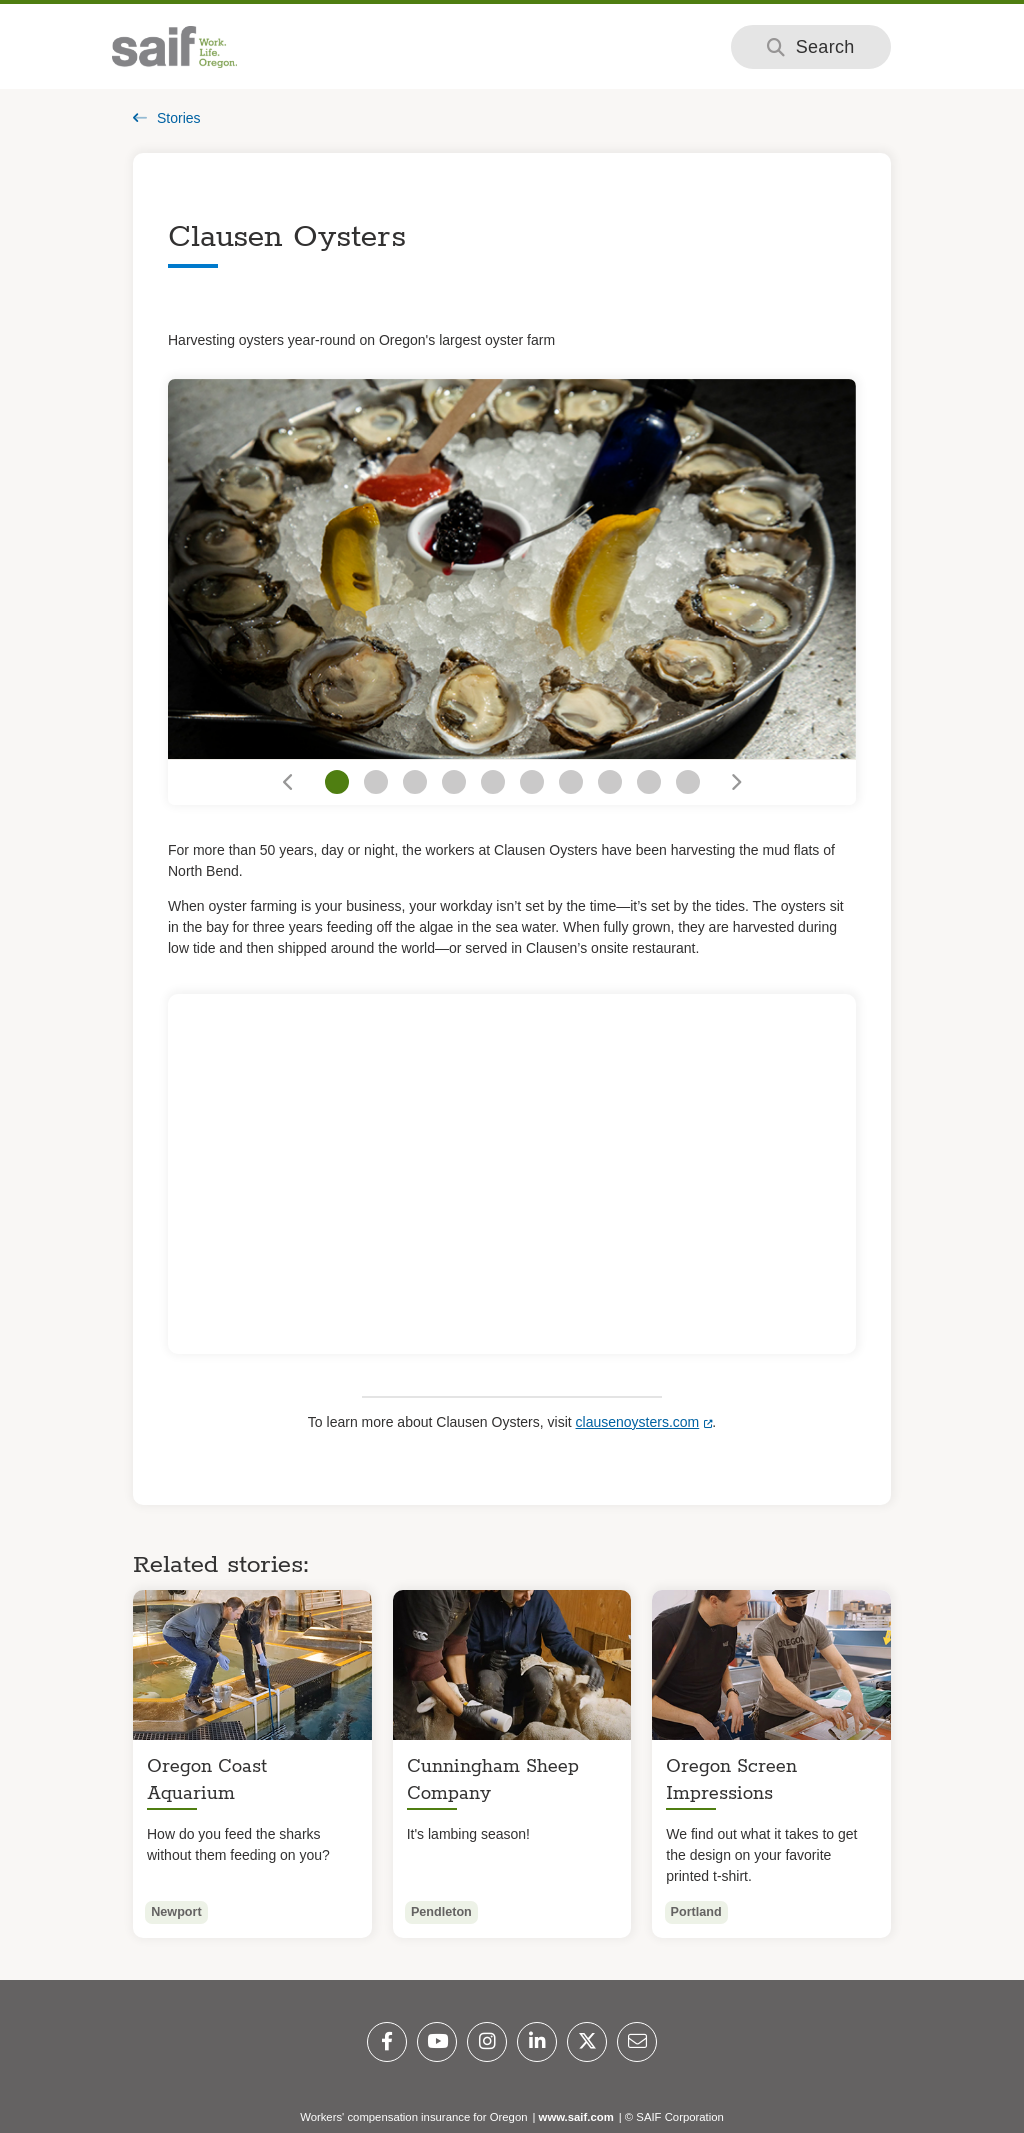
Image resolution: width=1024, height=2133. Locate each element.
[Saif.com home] (174, 47)
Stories (167, 118)
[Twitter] (587, 2042)
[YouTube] (437, 2042)
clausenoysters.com (638, 1422)
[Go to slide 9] (649, 782)
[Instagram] (487, 2042)
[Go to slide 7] (571, 782)
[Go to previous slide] (289, 782)
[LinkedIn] (537, 2042)
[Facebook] (387, 2042)
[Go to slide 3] (415, 782)
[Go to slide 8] (610, 782)
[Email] (637, 2042)
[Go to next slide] (734, 782)
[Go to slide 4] (454, 782)
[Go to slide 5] (493, 782)
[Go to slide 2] (376, 782)
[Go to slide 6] (532, 782)
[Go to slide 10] (688, 782)
